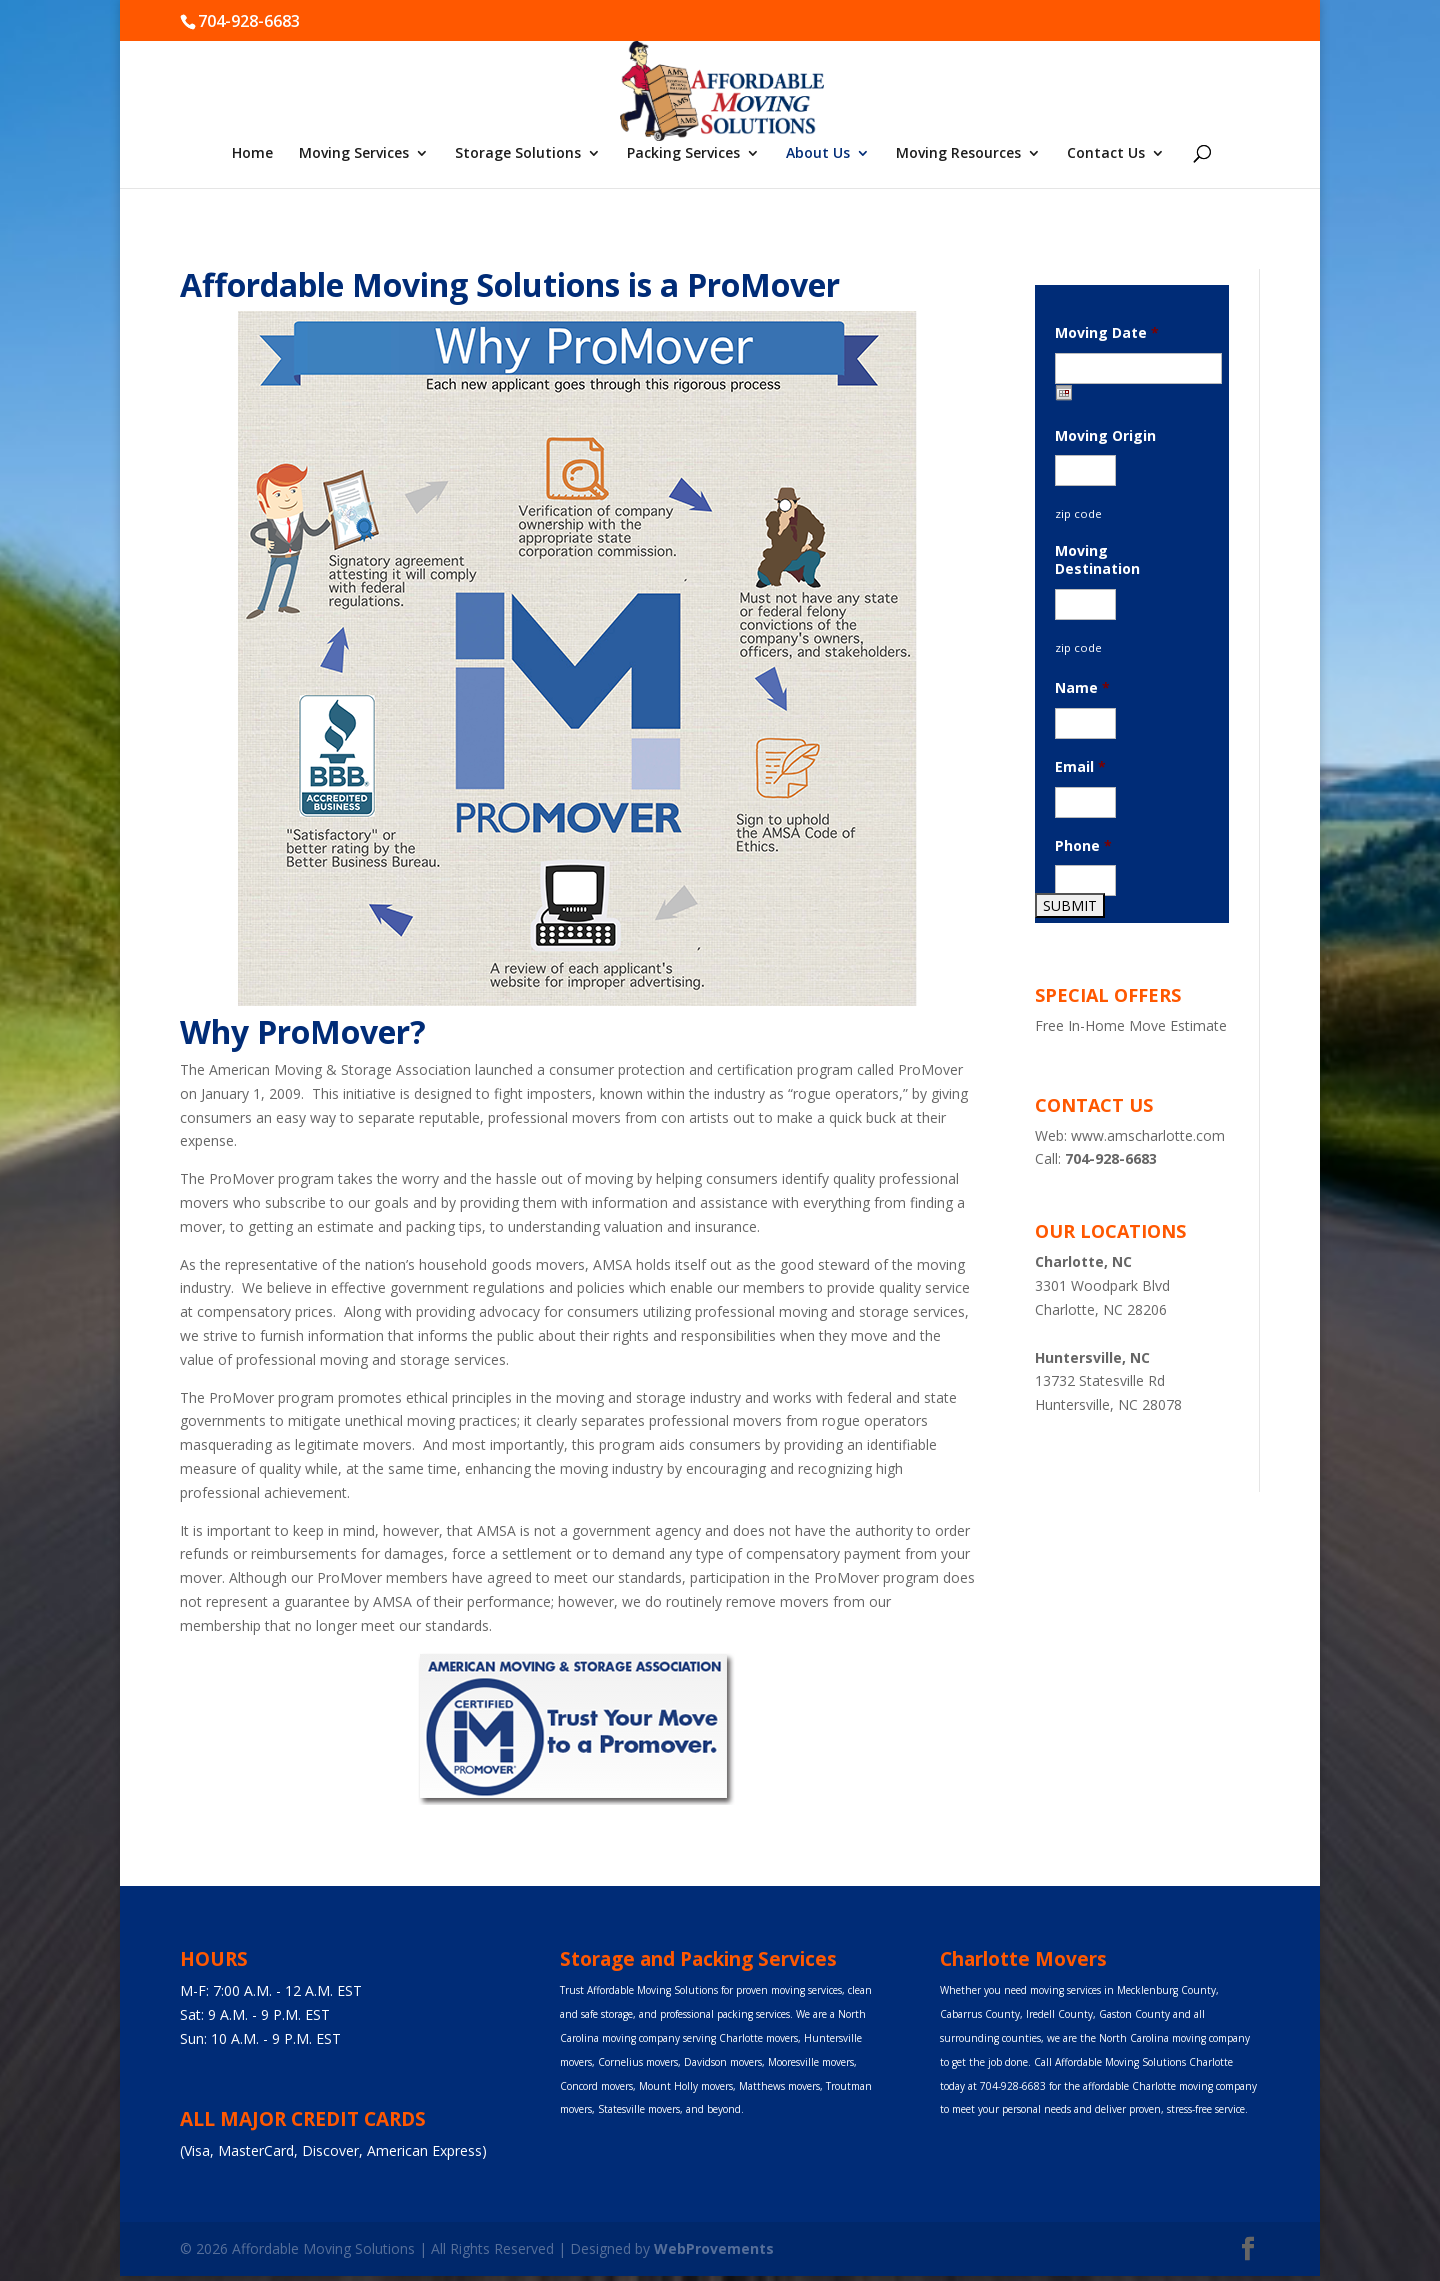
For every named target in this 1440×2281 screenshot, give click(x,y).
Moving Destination (1097, 560)
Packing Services (683, 154)
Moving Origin (1105, 436)
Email (1080, 767)
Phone (1083, 846)
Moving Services (354, 154)
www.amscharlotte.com (1148, 1135)
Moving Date (1107, 333)
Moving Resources (958, 154)
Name (1082, 688)
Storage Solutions (518, 154)
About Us (818, 154)
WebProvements (714, 2248)
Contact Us (1106, 154)
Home (252, 154)
